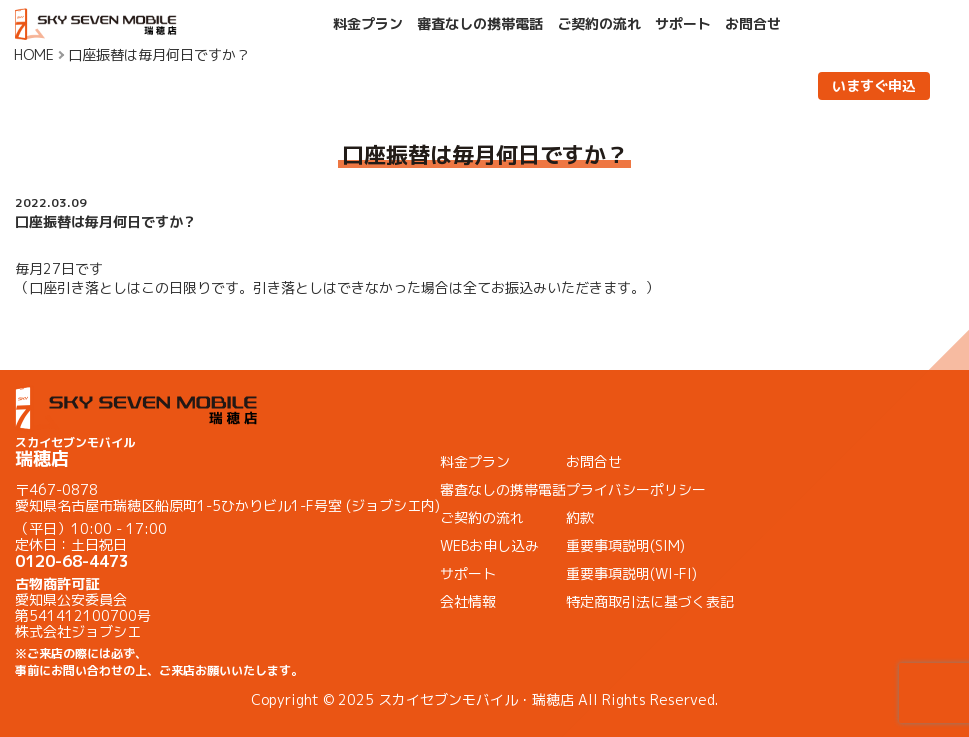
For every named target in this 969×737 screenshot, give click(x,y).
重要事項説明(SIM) (625, 545)
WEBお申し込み (489, 545)
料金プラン (368, 24)
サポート (683, 24)
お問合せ (753, 24)
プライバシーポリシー (636, 489)
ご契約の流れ (599, 24)
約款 (580, 517)
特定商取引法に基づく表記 (650, 601)
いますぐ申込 (874, 85)
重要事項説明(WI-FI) (631, 573)
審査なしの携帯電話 (480, 24)
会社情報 (468, 601)
